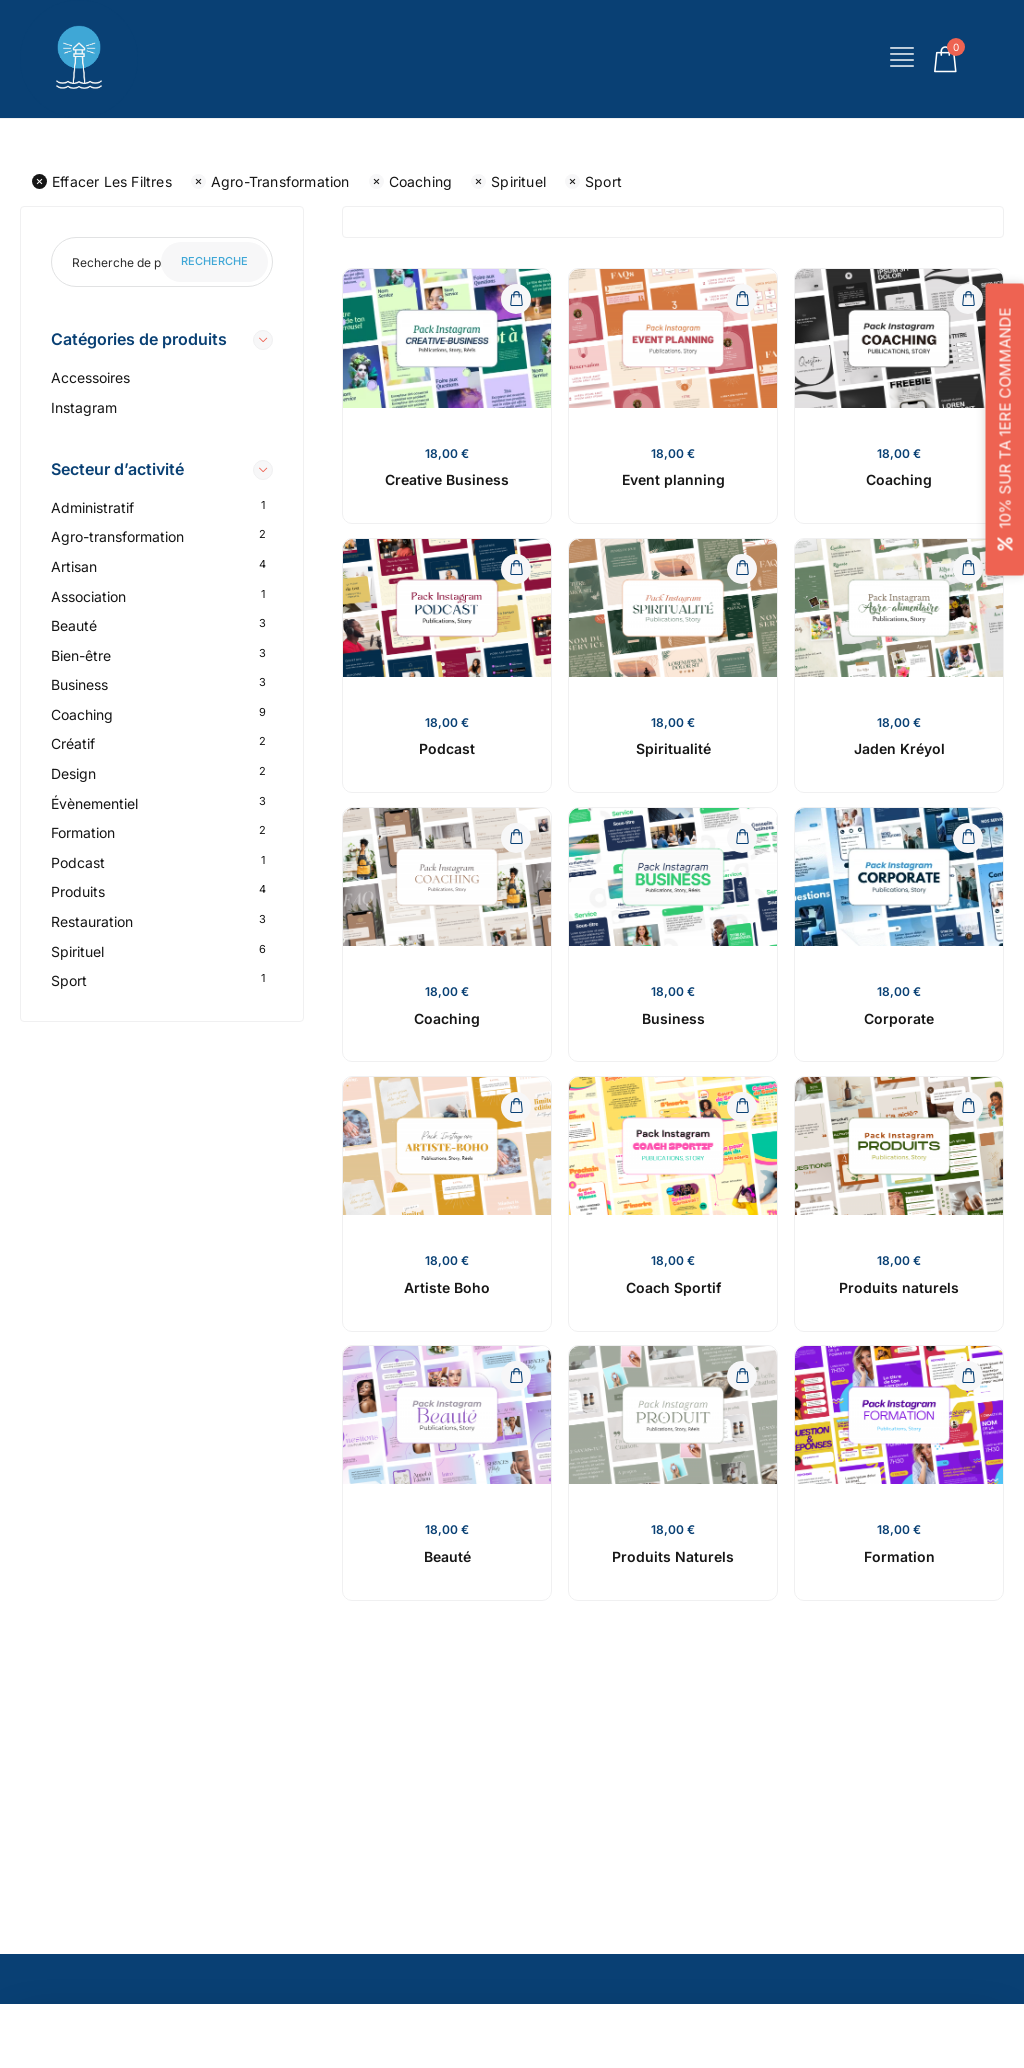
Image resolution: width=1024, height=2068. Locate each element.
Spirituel (508, 181)
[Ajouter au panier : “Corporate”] (968, 838)
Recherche (214, 261)
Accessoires (90, 377)
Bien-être (81, 655)
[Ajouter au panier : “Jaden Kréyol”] (968, 569)
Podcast (78, 862)
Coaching (411, 181)
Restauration (92, 921)
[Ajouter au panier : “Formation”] (968, 1376)
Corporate (899, 1018)
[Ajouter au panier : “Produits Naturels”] (742, 1376)
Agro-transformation (270, 181)
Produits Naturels (673, 1556)
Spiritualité (673, 748)
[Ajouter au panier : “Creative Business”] (516, 299)
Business (79, 684)
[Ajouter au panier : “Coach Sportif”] (742, 1107)
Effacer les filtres (102, 181)
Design (73, 773)
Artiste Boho (447, 1287)
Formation (83, 832)
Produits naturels (899, 1287)
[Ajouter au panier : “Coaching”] (968, 299)
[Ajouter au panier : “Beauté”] (516, 1376)
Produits (78, 891)
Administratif (92, 507)
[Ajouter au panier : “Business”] (742, 838)
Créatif (73, 743)
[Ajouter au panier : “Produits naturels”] (968, 1107)
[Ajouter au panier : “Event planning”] (742, 299)
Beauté (74, 625)
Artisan (74, 566)
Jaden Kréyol (899, 748)
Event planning (673, 479)
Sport (593, 181)
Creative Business (447, 479)
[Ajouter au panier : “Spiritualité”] (742, 569)
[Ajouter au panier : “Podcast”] (516, 569)
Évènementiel (94, 803)
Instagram (84, 407)
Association (88, 596)
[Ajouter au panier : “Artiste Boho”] (516, 1107)
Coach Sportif (673, 1287)
